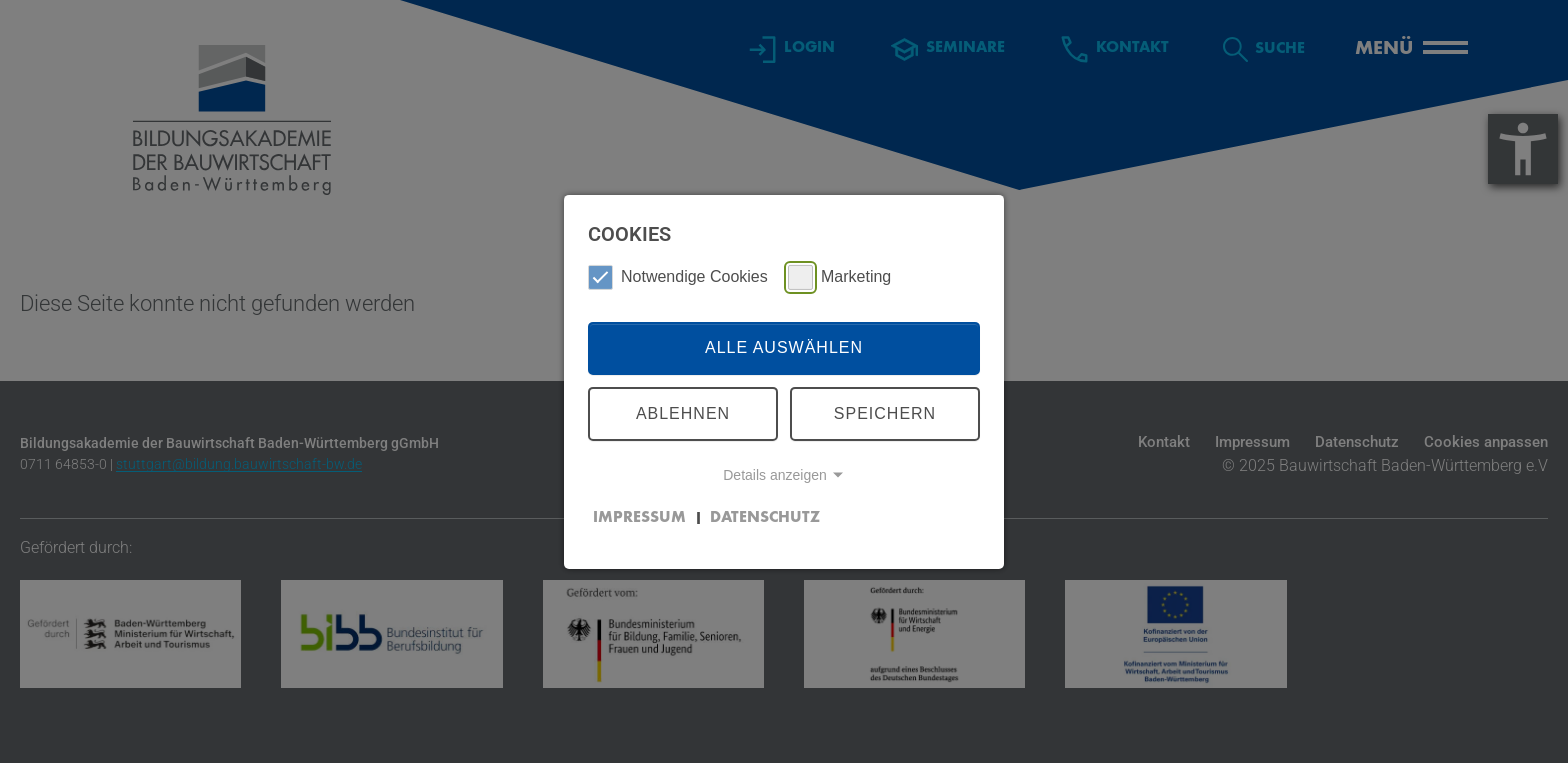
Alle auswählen (784, 347)
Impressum (639, 518)
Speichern (885, 413)
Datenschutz (765, 518)
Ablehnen (683, 413)
